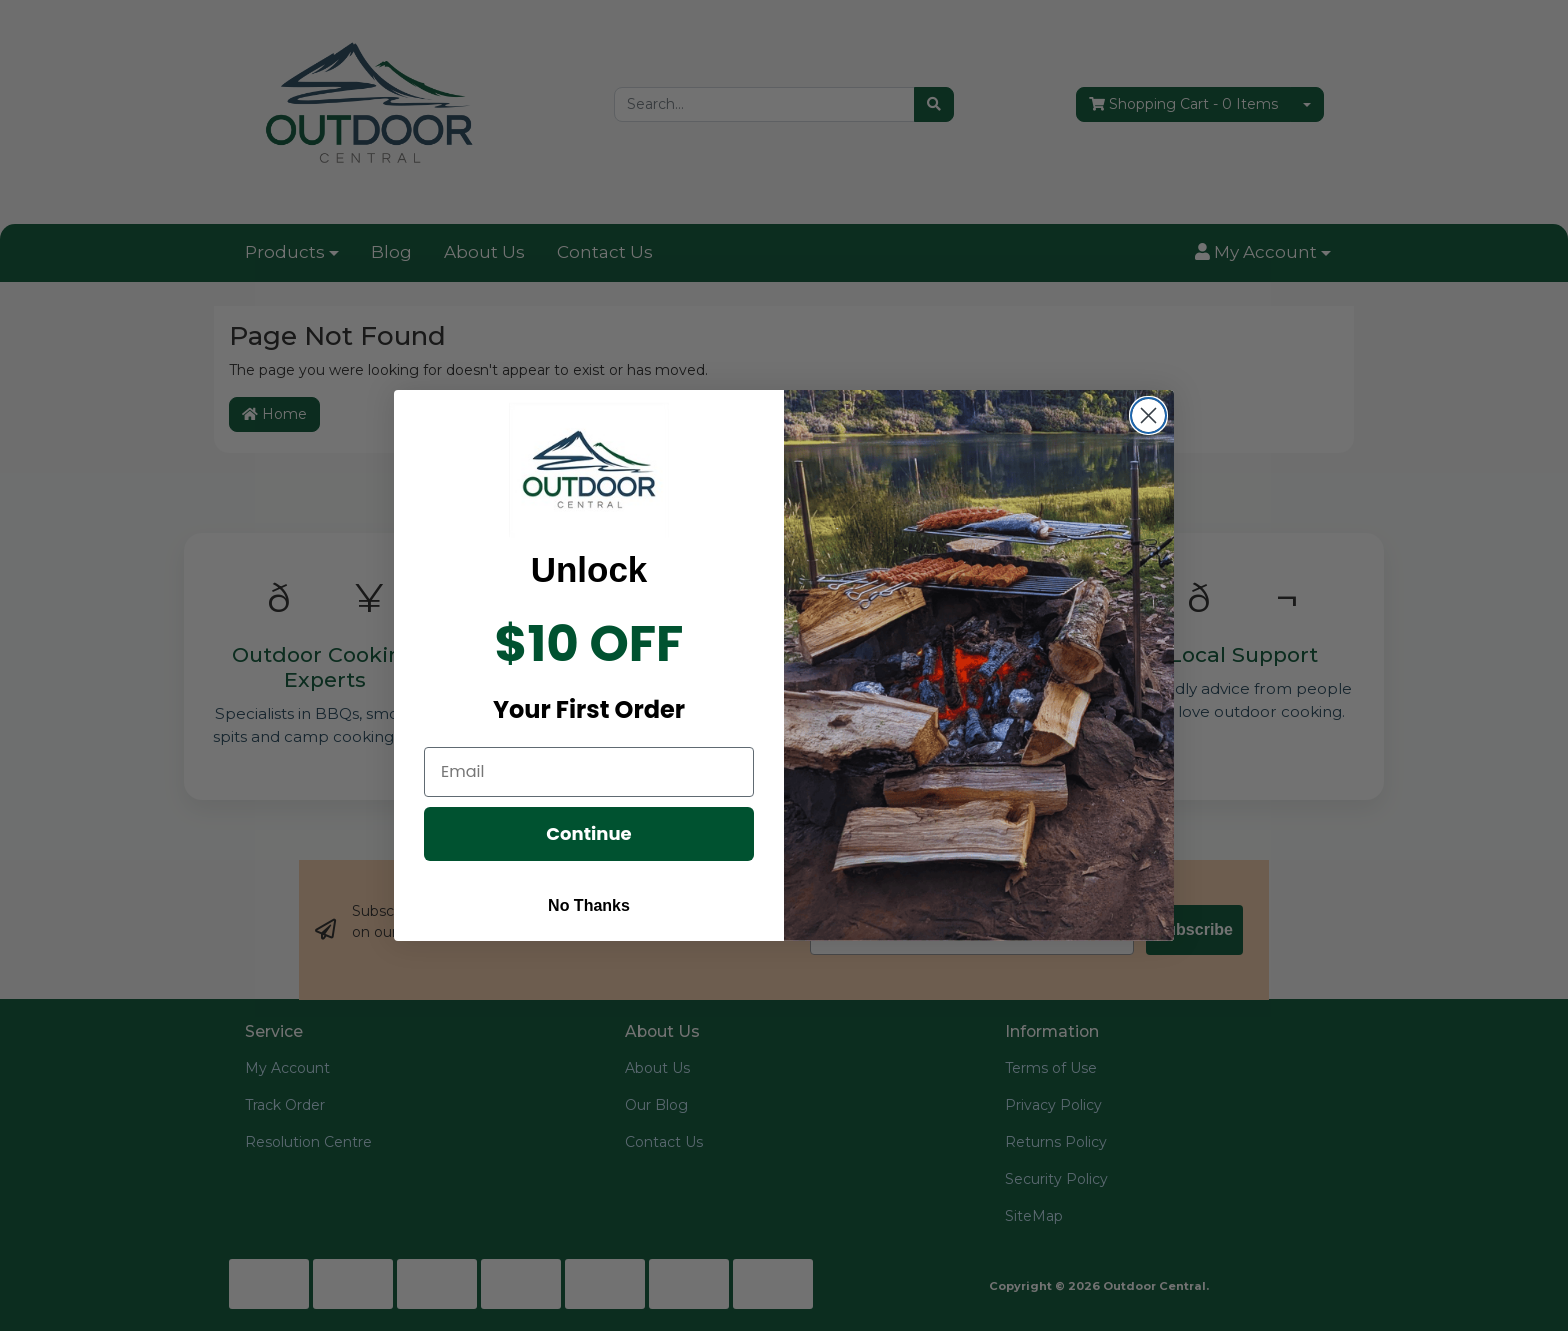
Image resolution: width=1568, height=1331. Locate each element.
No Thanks (589, 905)
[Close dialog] (1148, 415)
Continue (588, 833)
